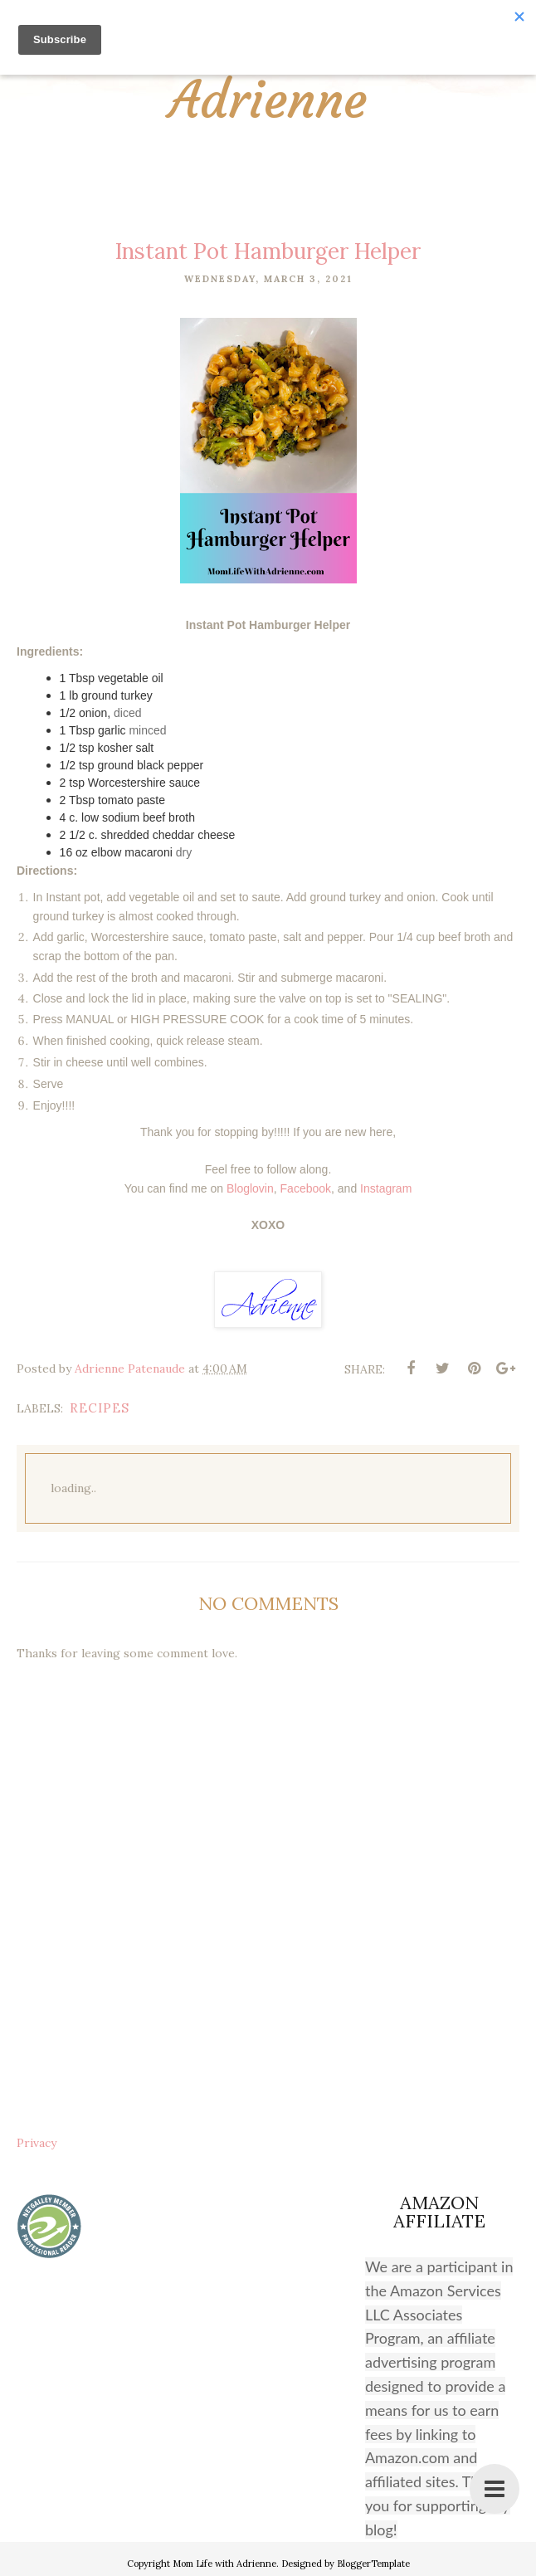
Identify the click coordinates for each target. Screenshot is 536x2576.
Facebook (305, 1188)
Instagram (386, 1188)
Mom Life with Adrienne (268, 75)
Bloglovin (250, 1188)
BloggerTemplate (373, 2563)
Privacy (36, 2142)
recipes (99, 1408)
